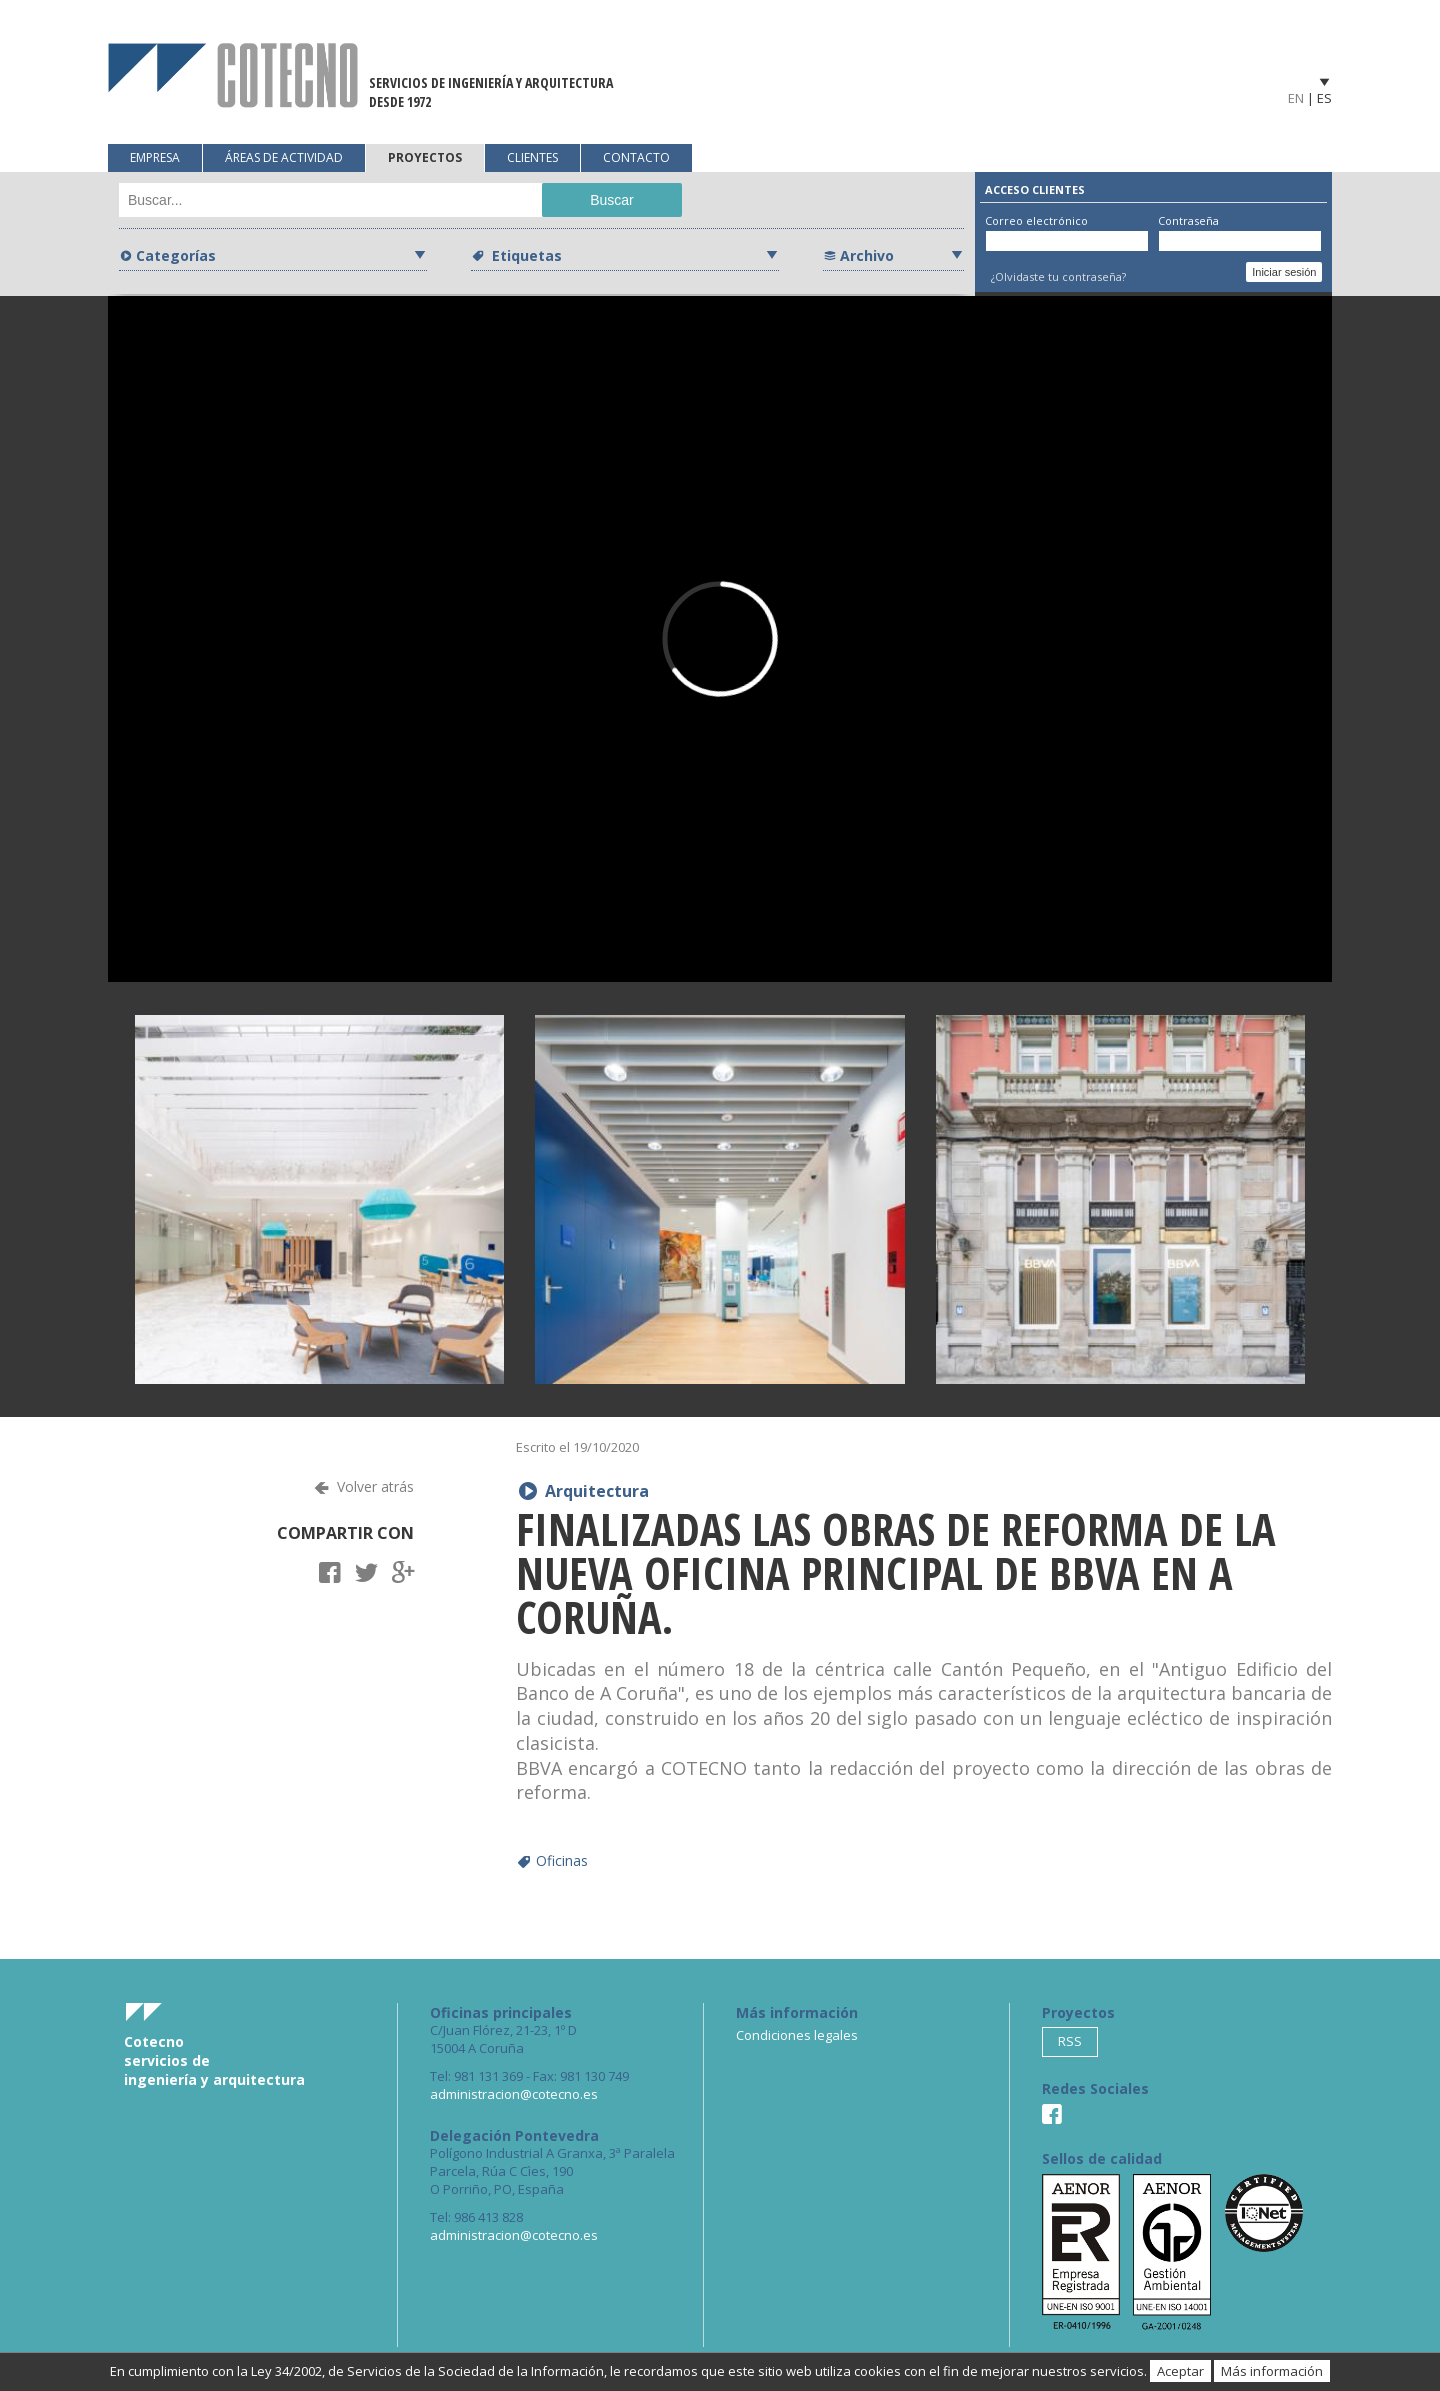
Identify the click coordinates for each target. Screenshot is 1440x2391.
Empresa (155, 157)
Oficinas (562, 1860)
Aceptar (1180, 2371)
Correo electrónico (1036, 220)
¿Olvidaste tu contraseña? (1058, 276)
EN (1296, 98)
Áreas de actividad (284, 157)
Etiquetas (525, 255)
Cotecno (233, 75)
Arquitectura (597, 1491)
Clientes (532, 157)
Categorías (176, 255)
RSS (1070, 2041)
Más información (1272, 2371)
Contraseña (1188, 220)
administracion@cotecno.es (514, 2094)
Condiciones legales (797, 2035)
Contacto (636, 157)
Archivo (867, 255)
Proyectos (425, 157)
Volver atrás (375, 1486)
